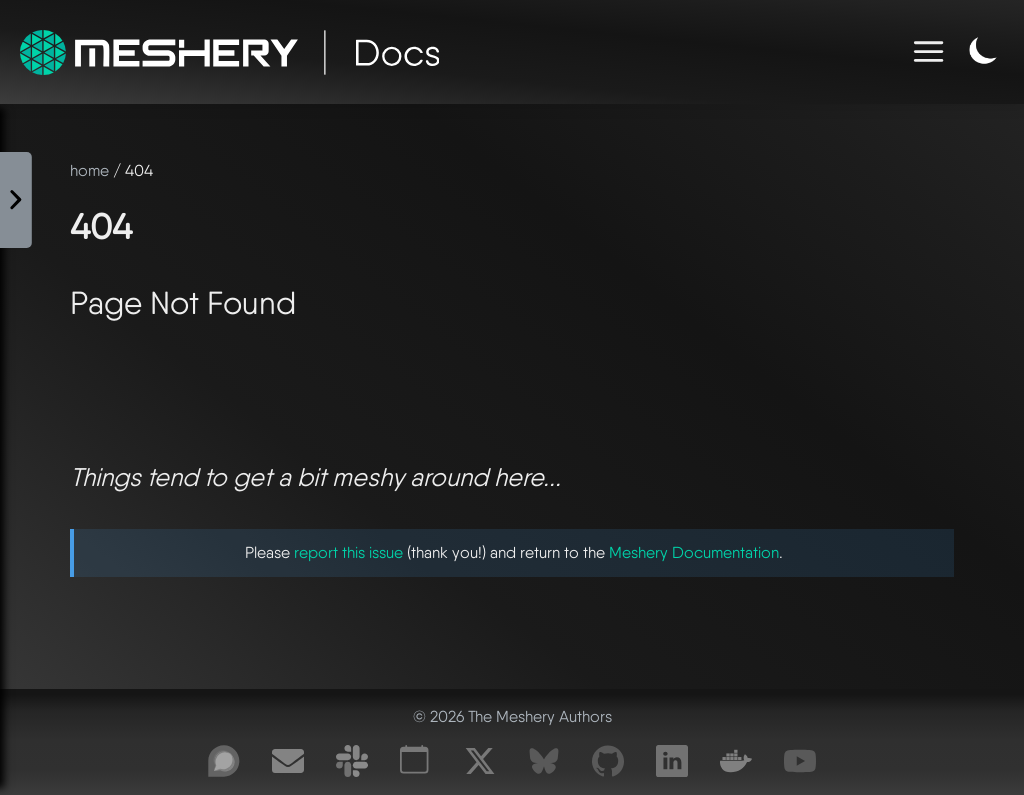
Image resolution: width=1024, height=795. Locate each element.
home (89, 170)
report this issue (348, 552)
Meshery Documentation (694, 552)
